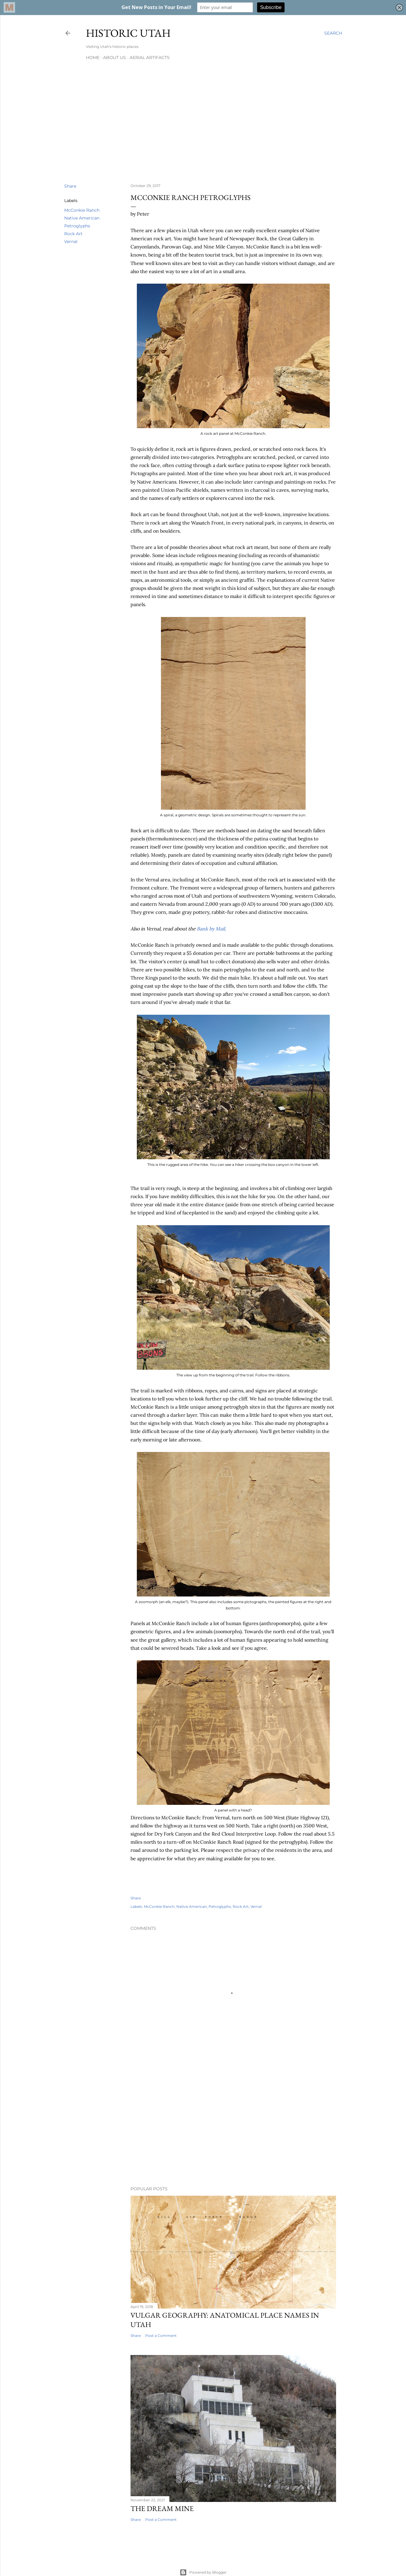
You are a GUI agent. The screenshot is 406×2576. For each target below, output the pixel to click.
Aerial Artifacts (150, 57)
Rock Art (73, 233)
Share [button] (70, 186)
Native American (81, 218)
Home (92, 57)
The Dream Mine (162, 2508)
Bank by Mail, (211, 929)
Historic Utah (128, 33)
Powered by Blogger (203, 2572)
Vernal (70, 241)
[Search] (333, 33)
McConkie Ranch (81, 210)
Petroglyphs (77, 226)
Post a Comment (161, 2335)
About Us (114, 57)
